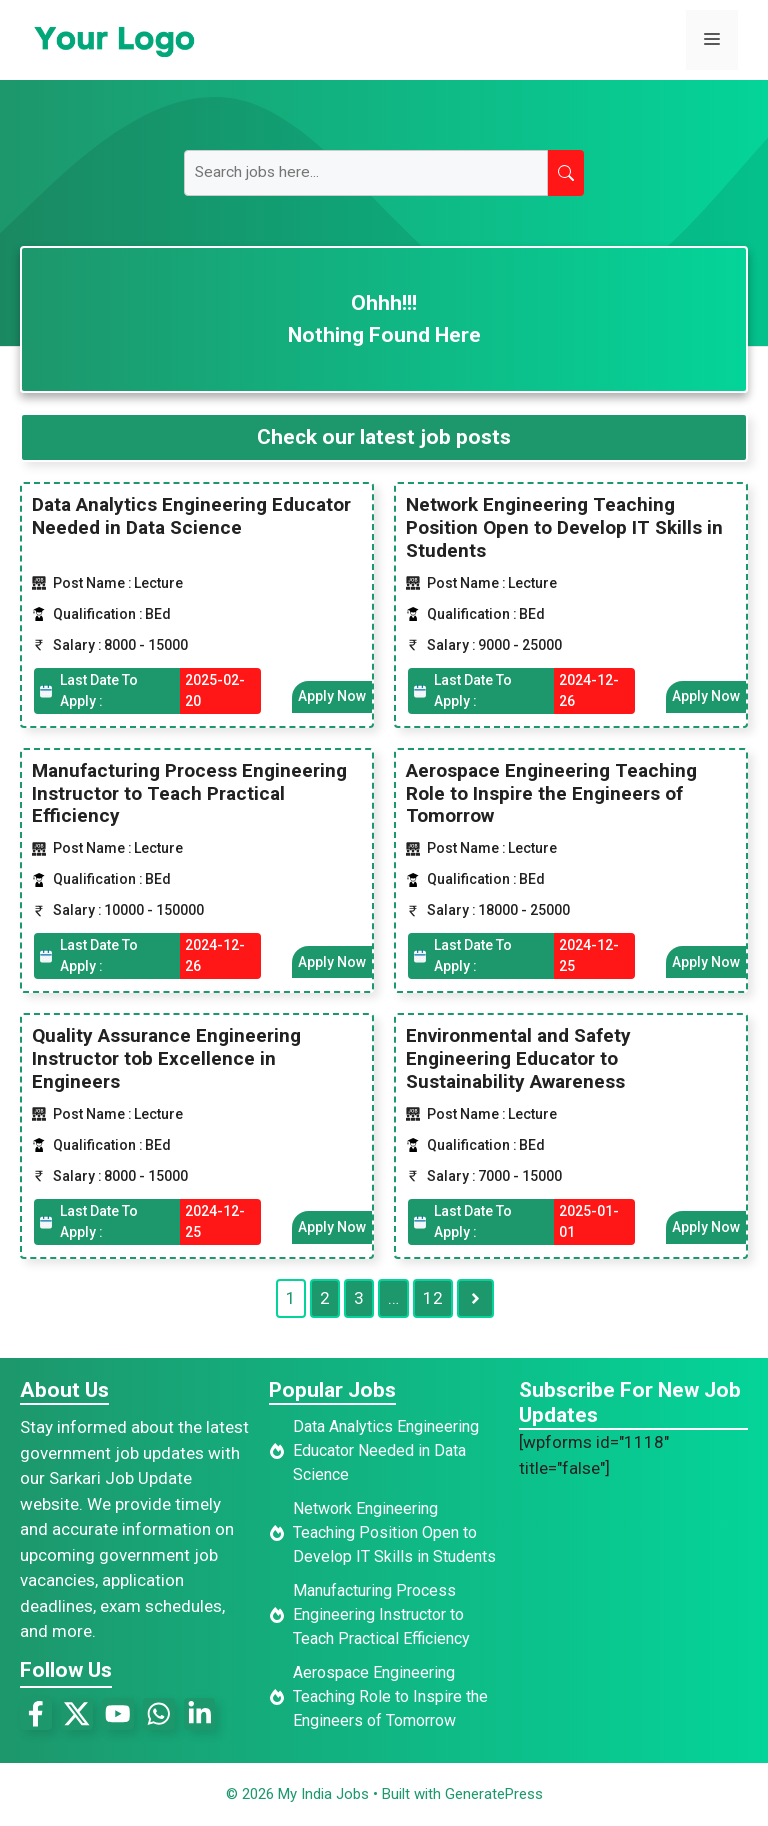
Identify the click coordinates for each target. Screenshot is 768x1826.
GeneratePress (494, 1794)
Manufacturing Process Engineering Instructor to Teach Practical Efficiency (189, 793)
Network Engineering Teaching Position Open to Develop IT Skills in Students (564, 527)
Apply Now (332, 696)
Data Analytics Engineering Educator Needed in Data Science (191, 516)
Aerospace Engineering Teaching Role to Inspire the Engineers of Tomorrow (551, 793)
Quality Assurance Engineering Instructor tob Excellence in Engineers (166, 1058)
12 (433, 1297)
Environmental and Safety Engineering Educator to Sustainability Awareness (518, 1058)
